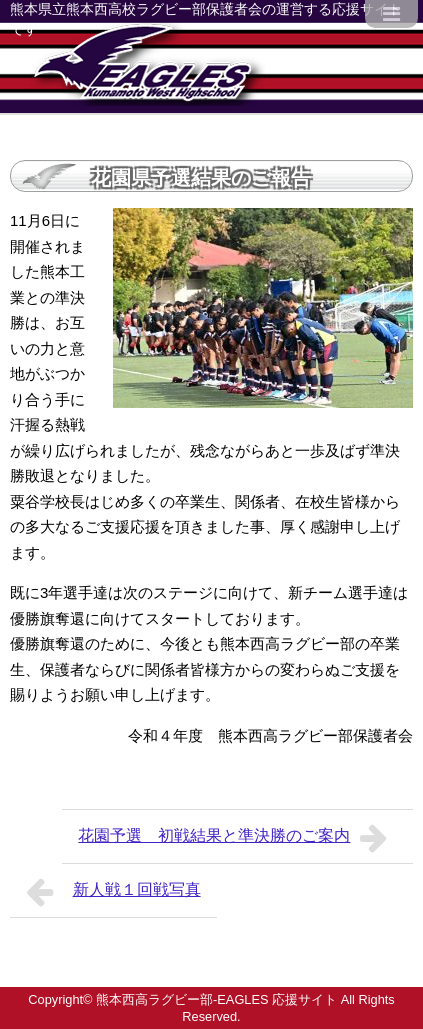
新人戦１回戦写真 (113, 892)
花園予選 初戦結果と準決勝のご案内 (237, 838)
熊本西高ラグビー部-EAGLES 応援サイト (216, 999)
